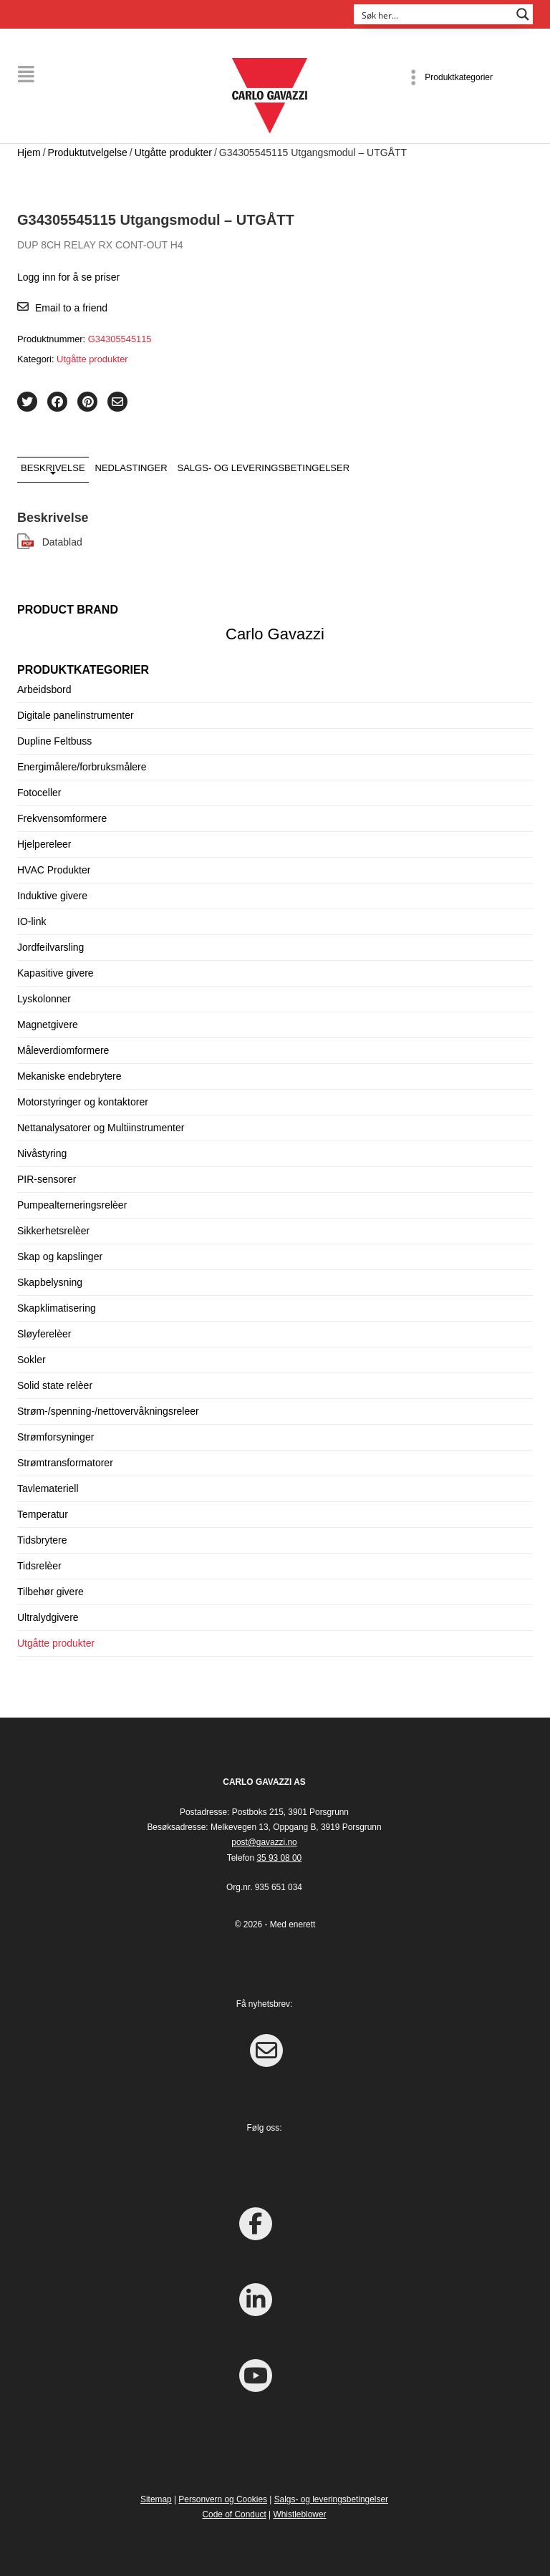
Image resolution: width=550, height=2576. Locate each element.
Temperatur (42, 1514)
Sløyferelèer (44, 1334)
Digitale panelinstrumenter (75, 715)
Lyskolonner (44, 998)
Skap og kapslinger (59, 1256)
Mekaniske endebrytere (69, 1076)
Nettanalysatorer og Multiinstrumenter (100, 1127)
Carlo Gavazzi (275, 633)
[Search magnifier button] (523, 14)
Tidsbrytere (42, 1540)
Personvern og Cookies (222, 2499)
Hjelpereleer (44, 844)
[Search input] (434, 14)
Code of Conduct (234, 2514)
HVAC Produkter (53, 870)
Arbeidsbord (44, 689)
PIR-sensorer (46, 1179)
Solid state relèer (54, 1385)
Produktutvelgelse (87, 152)
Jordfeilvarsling (50, 947)
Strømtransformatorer (65, 1462)
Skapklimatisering (56, 1308)
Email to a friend (71, 307)
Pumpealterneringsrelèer (72, 1205)
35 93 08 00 (278, 1857)
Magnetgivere (47, 1024)
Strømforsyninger (55, 1437)
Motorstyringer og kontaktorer (82, 1102)
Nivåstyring (42, 1153)
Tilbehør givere (50, 1591)
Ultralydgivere (48, 1617)
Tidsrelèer (39, 1566)
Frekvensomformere (62, 818)
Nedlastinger (131, 467)
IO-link (31, 921)
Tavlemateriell (48, 1488)
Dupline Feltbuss (54, 741)
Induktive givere (52, 895)
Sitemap (156, 2499)
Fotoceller (39, 792)
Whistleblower (299, 2514)
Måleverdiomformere (63, 1050)
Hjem (29, 152)
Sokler (31, 1359)
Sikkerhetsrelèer (53, 1230)
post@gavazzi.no (263, 1842)
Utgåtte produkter (173, 152)
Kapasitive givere (55, 973)
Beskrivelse (53, 467)
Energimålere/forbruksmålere (82, 767)
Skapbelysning (49, 1282)
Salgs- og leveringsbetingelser (264, 467)
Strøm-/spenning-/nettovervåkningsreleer (108, 1411)
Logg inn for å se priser (68, 276)
